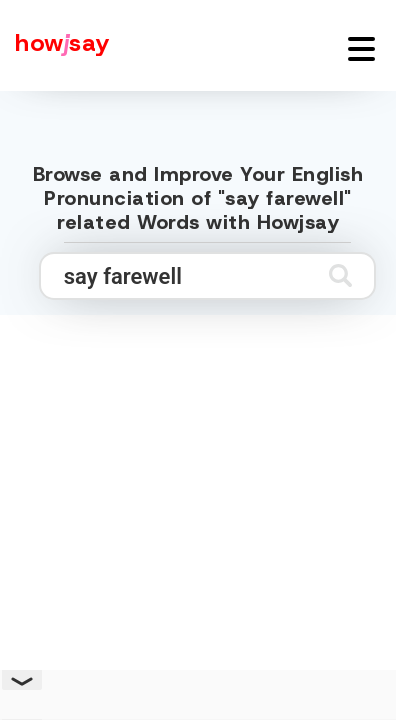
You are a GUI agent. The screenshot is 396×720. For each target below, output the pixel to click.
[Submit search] (340, 275)
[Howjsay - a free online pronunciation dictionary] (55, 45)
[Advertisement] (198, 520)
